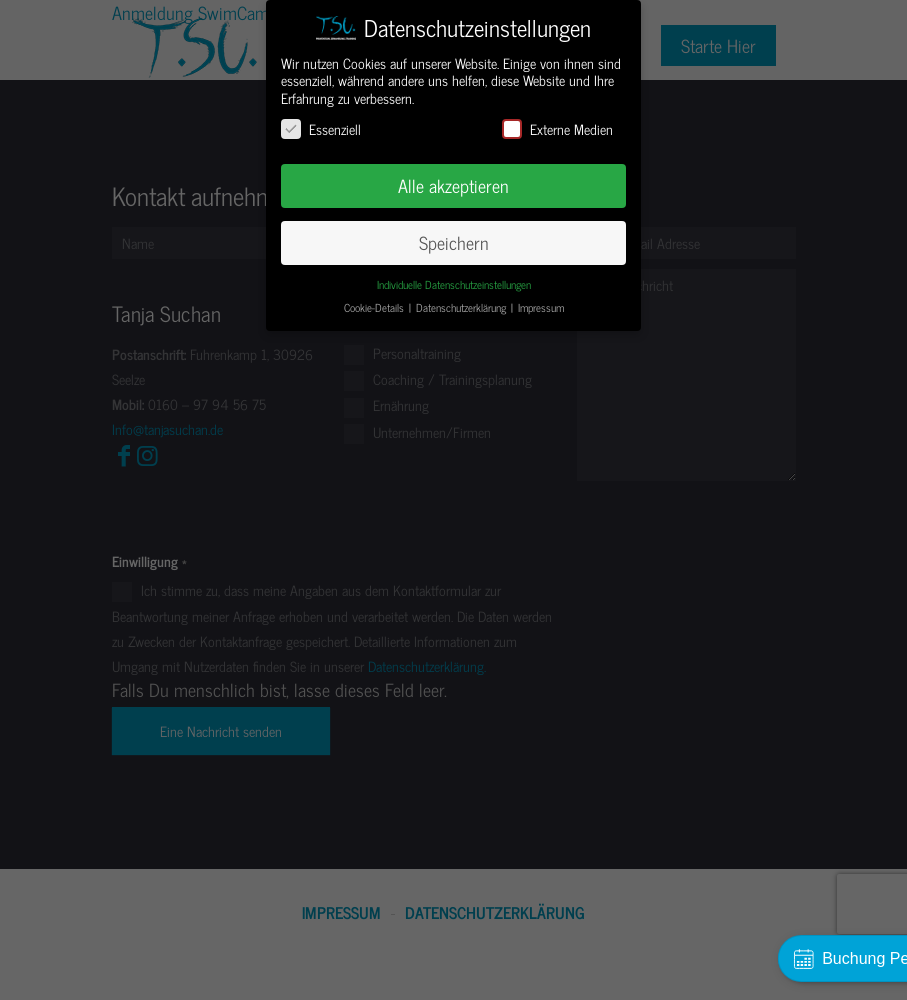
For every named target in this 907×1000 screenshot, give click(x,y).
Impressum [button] (541, 307)
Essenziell (321, 128)
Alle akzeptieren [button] (453, 185)
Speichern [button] (454, 242)
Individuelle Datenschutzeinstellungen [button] (454, 284)
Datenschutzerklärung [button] (462, 307)
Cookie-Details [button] (375, 307)
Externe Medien (557, 128)
